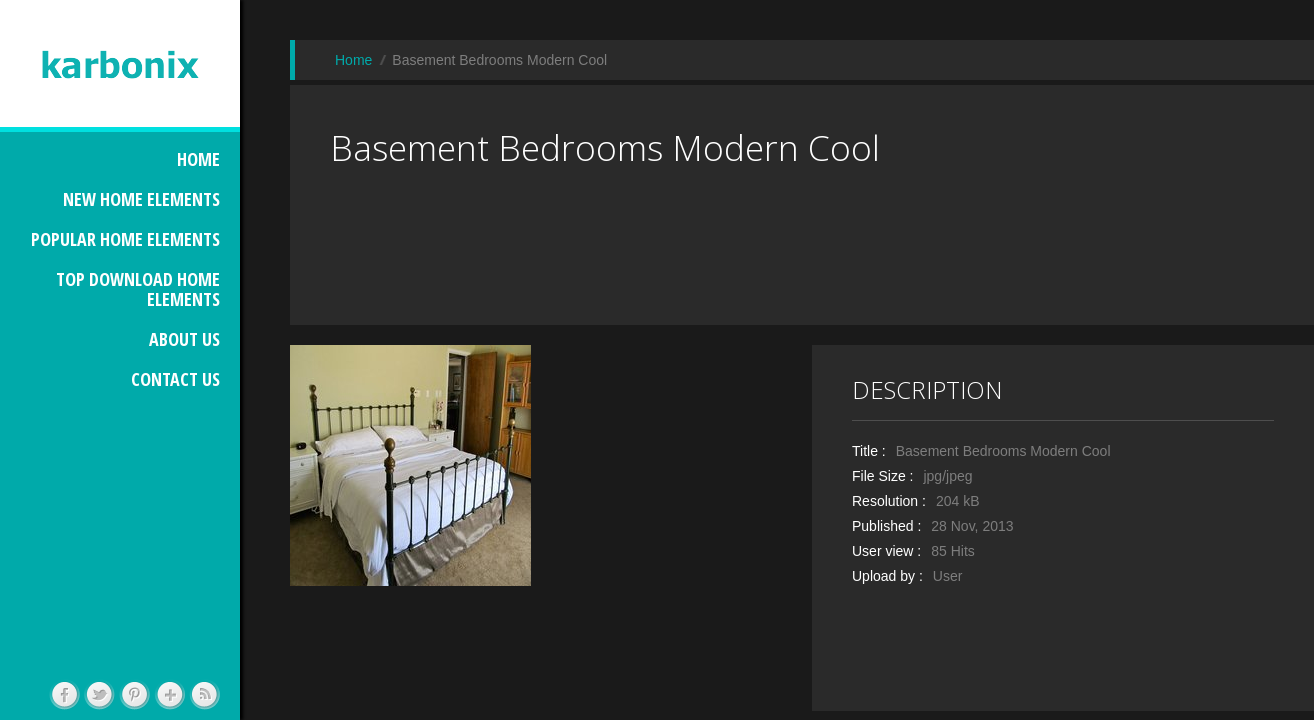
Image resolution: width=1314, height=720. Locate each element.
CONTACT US (175, 379)
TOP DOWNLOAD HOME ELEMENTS (138, 289)
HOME (198, 159)
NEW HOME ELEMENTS (141, 199)
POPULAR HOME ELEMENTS (125, 239)
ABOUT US (184, 339)
